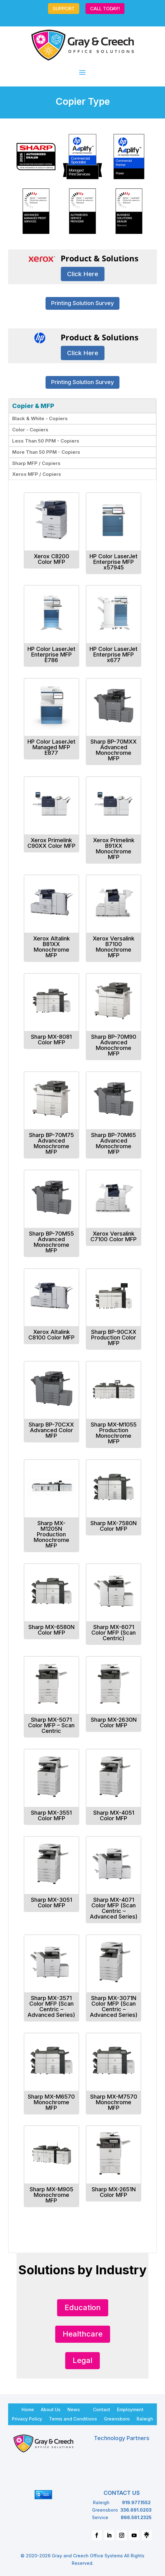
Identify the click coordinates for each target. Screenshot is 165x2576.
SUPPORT (64, 9)
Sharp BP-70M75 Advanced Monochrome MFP (51, 1143)
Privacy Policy (27, 2418)
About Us (51, 2409)
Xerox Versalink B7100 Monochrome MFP (113, 946)
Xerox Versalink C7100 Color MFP (113, 1236)
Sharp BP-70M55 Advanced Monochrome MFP (51, 1242)
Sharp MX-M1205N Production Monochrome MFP (51, 1534)
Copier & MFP (33, 406)
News (73, 2409)
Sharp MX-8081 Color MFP (51, 1039)
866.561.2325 (136, 2517)
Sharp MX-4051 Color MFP (113, 1815)
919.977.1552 (136, 2502)
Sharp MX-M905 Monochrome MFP (51, 2195)
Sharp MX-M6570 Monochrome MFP (51, 2102)
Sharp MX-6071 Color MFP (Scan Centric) (113, 1632)
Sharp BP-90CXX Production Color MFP (113, 1337)
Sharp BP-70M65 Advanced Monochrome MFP (113, 1143)
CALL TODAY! (105, 9)
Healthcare (83, 2333)
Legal (82, 2360)
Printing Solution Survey (82, 303)
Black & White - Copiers (40, 418)
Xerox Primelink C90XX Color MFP (51, 843)
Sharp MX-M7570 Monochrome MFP (113, 2102)
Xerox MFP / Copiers (36, 474)
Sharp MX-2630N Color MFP (114, 1722)
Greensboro (117, 2418)
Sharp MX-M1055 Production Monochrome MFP (114, 1433)
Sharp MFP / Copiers (36, 463)
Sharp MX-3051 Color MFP (51, 1902)
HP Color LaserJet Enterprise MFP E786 (51, 654)
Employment (130, 2409)
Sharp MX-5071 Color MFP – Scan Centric (51, 1725)
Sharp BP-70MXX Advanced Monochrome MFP (113, 750)
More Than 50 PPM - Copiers (46, 452)
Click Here (82, 274)
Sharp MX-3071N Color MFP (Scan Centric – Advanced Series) (114, 2006)
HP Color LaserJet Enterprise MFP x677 (114, 654)
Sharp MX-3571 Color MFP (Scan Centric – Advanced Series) (51, 2006)
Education (83, 2307)
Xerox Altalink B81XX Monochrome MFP (51, 946)
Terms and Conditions (73, 2418)
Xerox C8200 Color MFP (51, 559)
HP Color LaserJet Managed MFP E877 (51, 747)
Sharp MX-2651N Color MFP (114, 2192)
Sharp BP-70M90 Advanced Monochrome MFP (113, 1045)
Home (28, 2409)
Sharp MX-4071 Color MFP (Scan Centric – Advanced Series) (114, 1908)
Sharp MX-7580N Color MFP (113, 1526)
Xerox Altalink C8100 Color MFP (51, 1335)
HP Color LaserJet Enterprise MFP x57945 (114, 562)
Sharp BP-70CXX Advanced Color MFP (51, 1430)
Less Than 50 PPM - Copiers (45, 441)
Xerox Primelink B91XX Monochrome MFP (113, 848)
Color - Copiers (30, 430)
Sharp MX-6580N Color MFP (51, 1630)
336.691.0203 (136, 2510)
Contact (101, 2409)
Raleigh (145, 2418)
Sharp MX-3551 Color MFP (51, 1815)
